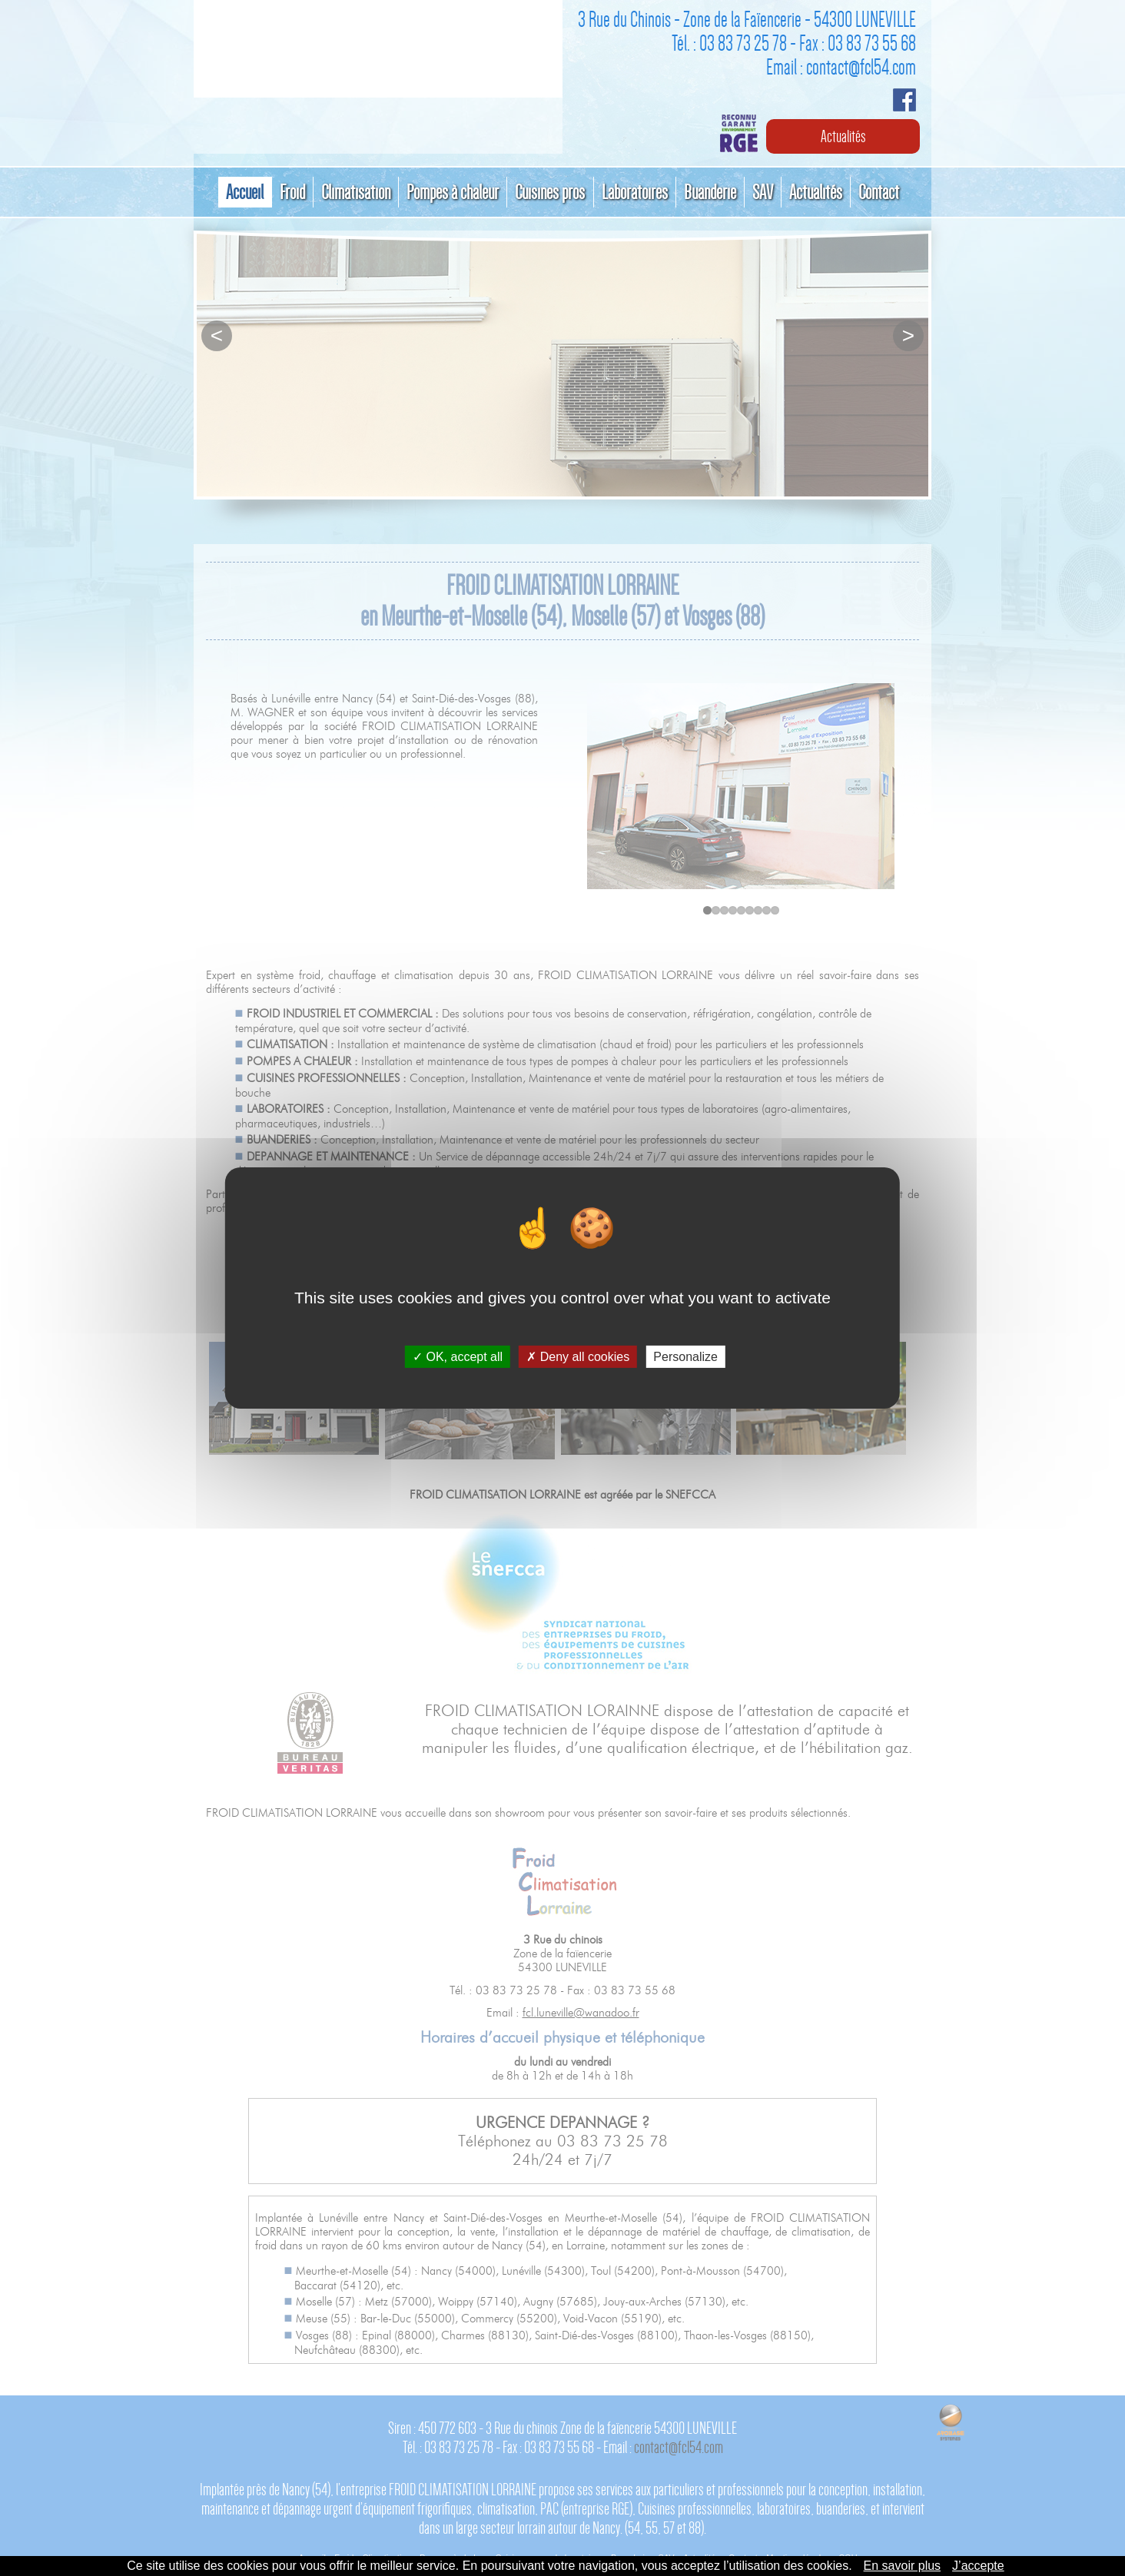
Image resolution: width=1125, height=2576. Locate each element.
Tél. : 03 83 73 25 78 (729, 43)
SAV (762, 192)
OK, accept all (458, 1356)
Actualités (843, 136)
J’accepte (978, 2565)
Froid (293, 192)
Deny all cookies (577, 1356)
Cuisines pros (551, 192)
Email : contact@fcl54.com (841, 66)
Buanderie (710, 192)
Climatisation (356, 192)
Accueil (245, 192)
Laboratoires (635, 192)
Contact (878, 192)
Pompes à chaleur (453, 192)
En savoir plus (902, 2565)
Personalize (685, 1356)
